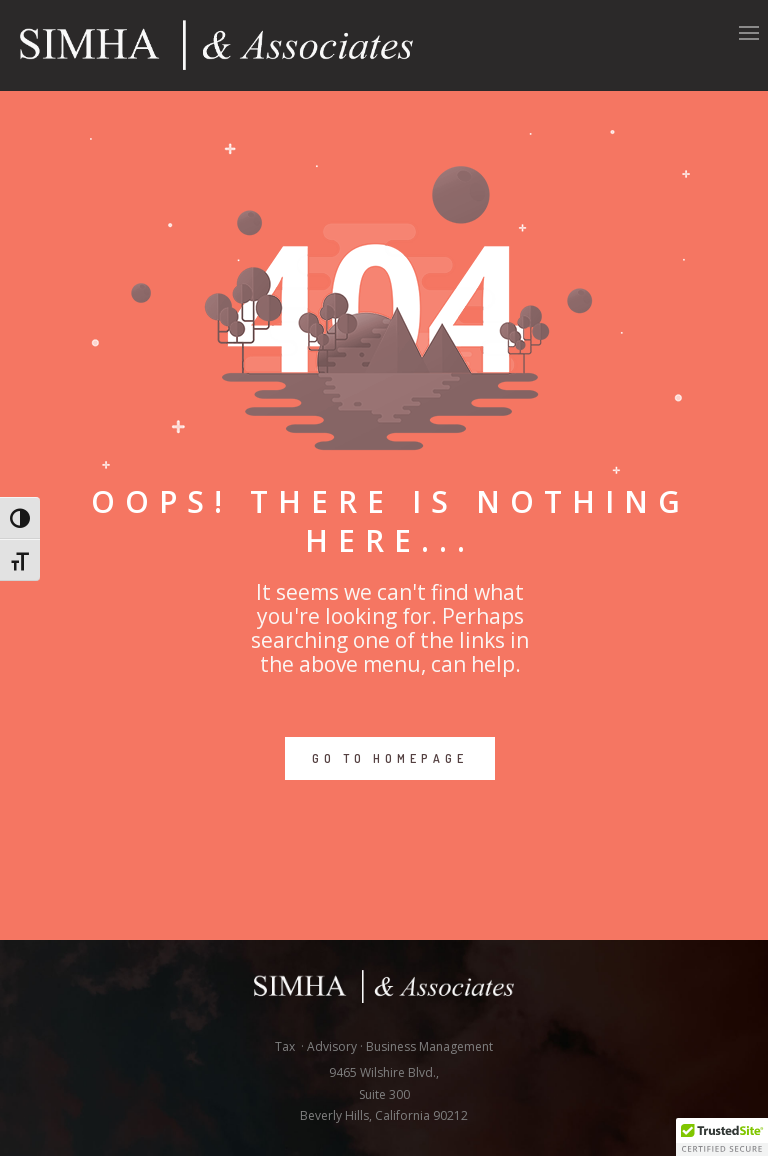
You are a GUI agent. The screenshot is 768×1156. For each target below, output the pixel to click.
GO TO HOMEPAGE (390, 758)
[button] (722, 1137)
